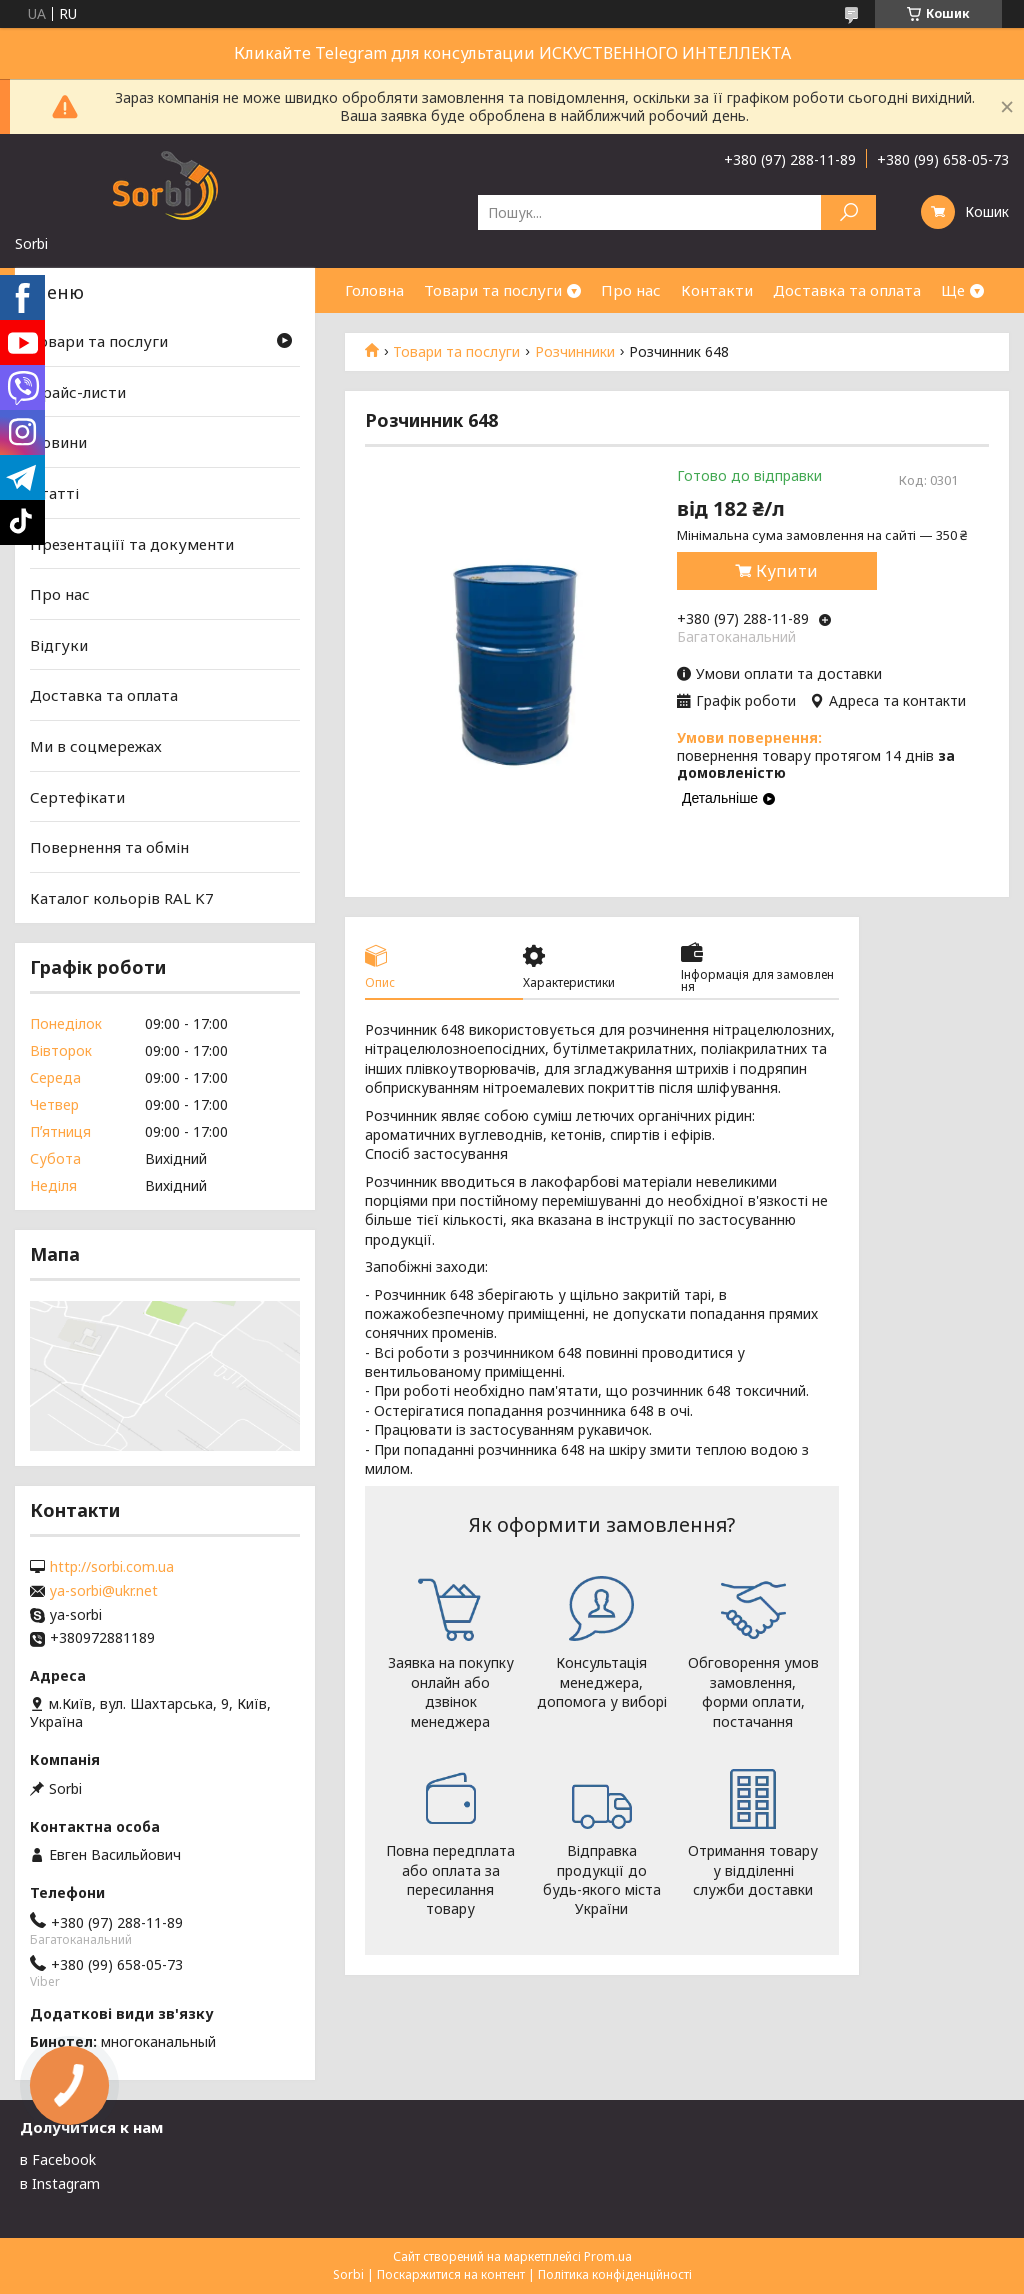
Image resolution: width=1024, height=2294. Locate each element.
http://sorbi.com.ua (112, 1567)
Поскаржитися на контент (451, 2274)
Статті (54, 493)
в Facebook (58, 2159)
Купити (787, 571)
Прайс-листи (78, 392)
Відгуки (59, 645)
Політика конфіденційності (615, 2274)
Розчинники (575, 352)
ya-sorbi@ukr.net (104, 1591)
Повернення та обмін (109, 847)
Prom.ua (608, 2256)
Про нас (631, 290)
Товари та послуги (493, 290)
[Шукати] (848, 212)
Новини (58, 442)
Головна (374, 290)
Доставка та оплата (847, 290)
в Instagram (60, 2183)
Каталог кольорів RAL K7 (122, 898)
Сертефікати (77, 797)
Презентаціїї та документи (132, 543)
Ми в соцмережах (96, 746)
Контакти (717, 290)
